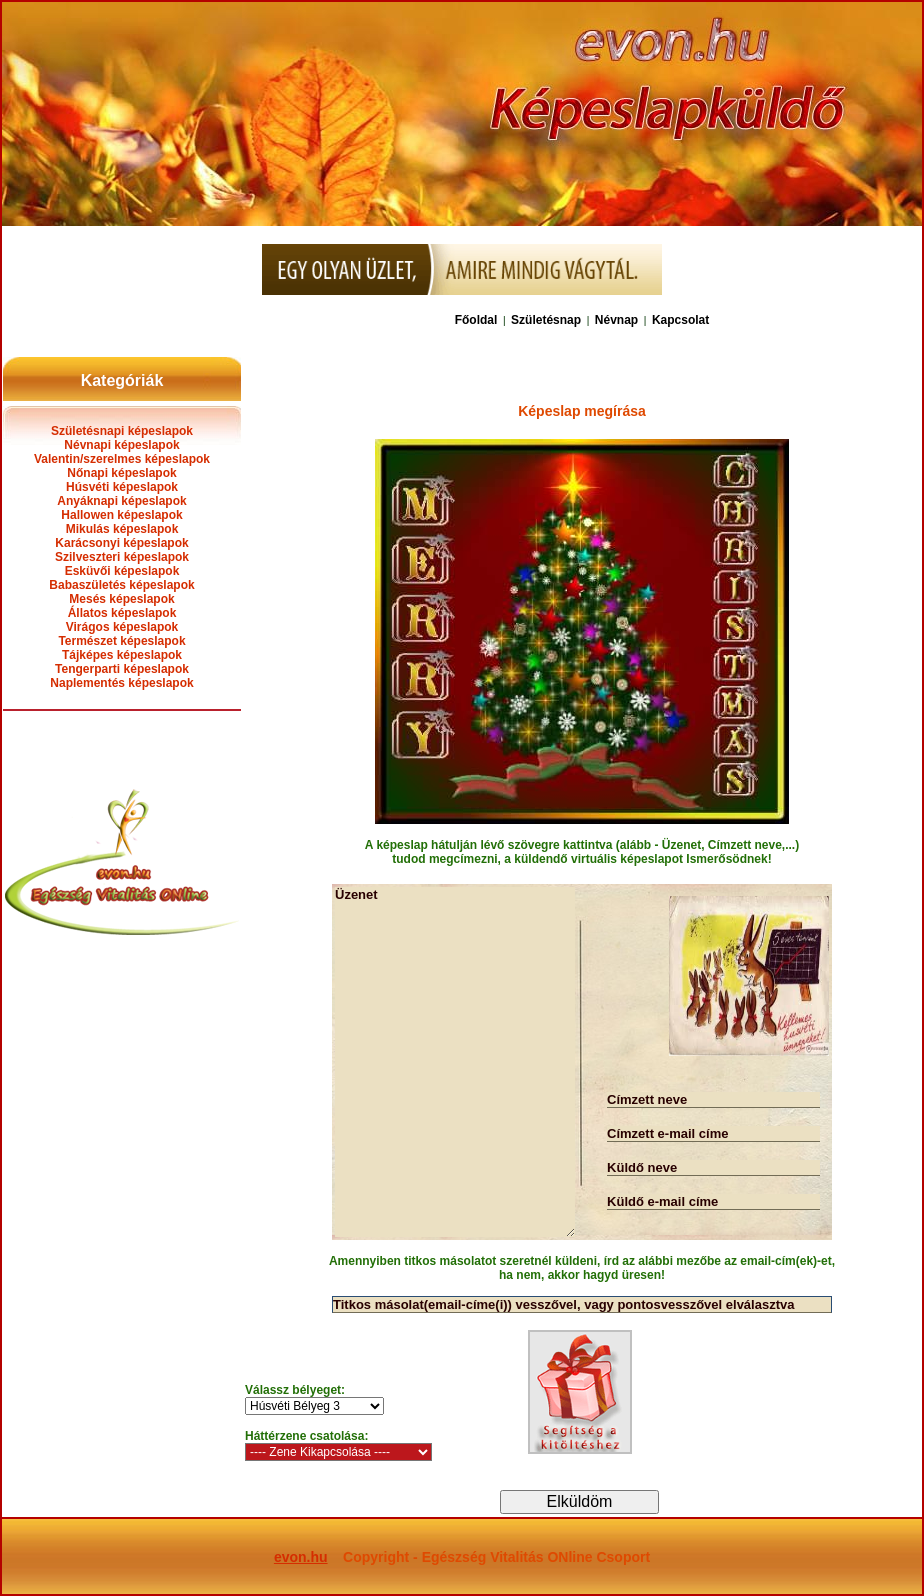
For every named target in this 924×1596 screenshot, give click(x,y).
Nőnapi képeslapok (121, 473)
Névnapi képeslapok (121, 445)
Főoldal (476, 320)
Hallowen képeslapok (121, 515)
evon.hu (301, 1557)
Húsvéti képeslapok (122, 487)
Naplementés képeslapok (121, 683)
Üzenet (455, 1062)
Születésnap (546, 320)
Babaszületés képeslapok (121, 585)
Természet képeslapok (121, 641)
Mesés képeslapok (121, 599)
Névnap (616, 320)
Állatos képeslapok (122, 613)
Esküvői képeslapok (122, 571)
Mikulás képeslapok (122, 529)
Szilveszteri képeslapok (122, 557)
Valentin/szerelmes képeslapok (122, 459)
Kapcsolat (680, 320)
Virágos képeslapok (122, 627)
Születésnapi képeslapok (122, 431)
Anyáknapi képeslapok (121, 501)
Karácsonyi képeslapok (121, 543)
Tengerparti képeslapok (122, 669)
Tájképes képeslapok (122, 655)
